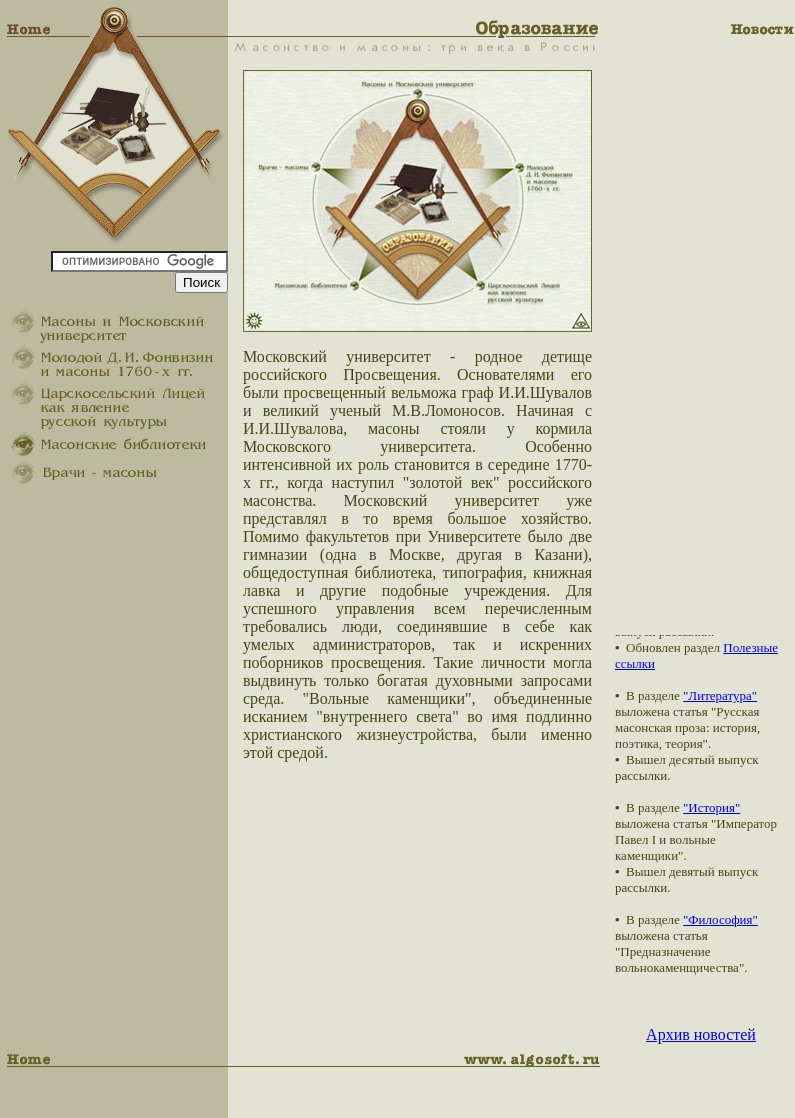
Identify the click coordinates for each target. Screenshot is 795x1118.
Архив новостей (701, 1034)
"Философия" (720, 919)
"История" (711, 807)
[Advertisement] (705, 335)
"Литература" (720, 695)
